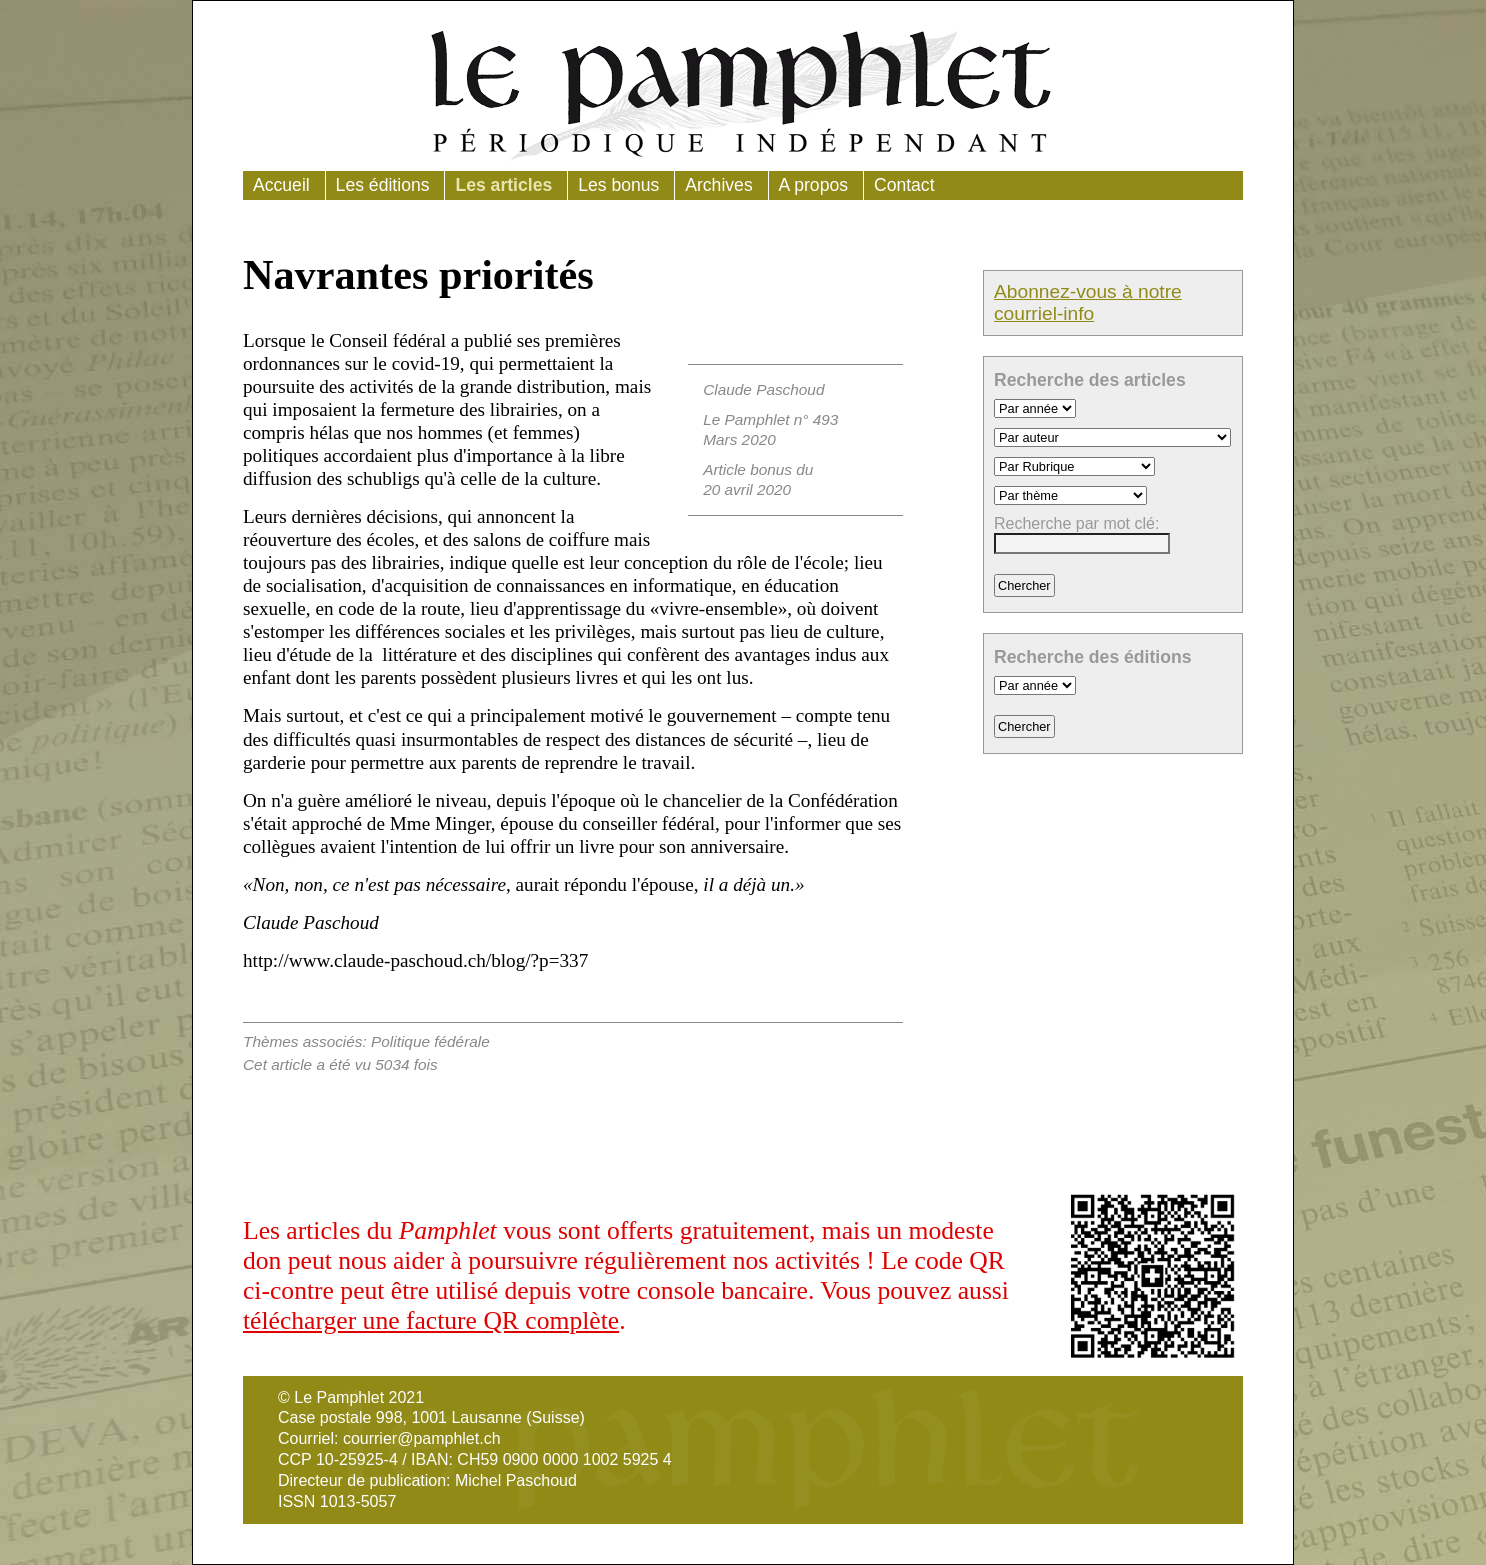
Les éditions (383, 185)
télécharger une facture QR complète (431, 1320)
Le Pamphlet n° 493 (770, 419)
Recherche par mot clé (1074, 523)
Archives (718, 185)
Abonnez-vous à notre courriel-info (1088, 302)
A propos (813, 185)
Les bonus (618, 185)
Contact (904, 185)
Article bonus (747, 469)
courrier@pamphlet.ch (422, 1438)
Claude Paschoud (763, 389)
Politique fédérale (430, 1041)
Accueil (281, 185)
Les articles (503, 185)
